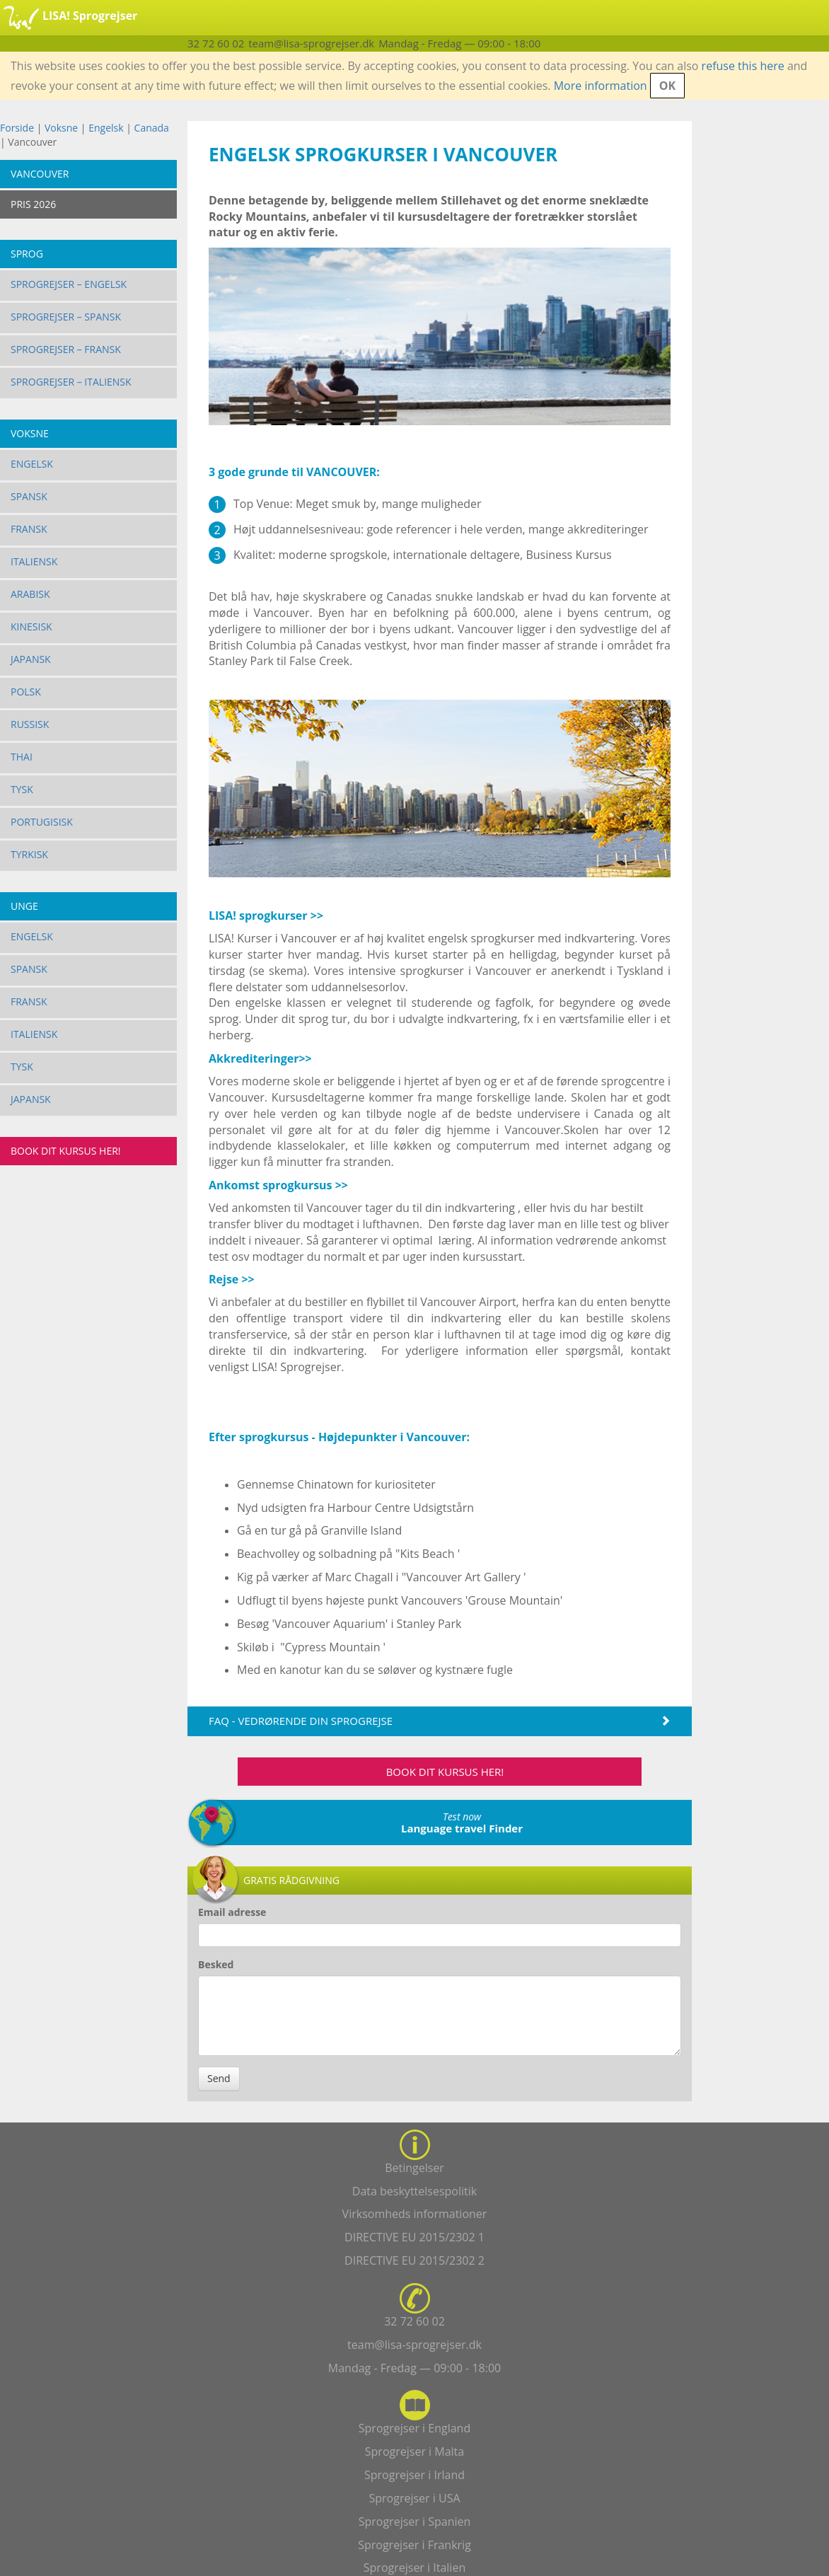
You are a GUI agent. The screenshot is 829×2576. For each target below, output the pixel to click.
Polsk (26, 691)
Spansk (29, 496)
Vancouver (40, 173)
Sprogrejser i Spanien (415, 2521)
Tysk (22, 789)
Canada (151, 127)
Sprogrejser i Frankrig (414, 2545)
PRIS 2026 (33, 204)
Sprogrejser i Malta (414, 2451)
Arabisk (30, 594)
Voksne (61, 127)
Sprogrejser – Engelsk (69, 284)
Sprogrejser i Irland (414, 2475)
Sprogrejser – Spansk (66, 316)
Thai (22, 756)
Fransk (29, 529)
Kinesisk (31, 626)
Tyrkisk (29, 854)
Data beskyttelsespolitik (414, 2191)
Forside (17, 127)
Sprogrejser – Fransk (66, 349)
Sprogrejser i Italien (414, 2567)
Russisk (30, 724)
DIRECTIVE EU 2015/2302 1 (414, 2237)
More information (600, 85)
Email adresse (232, 1912)
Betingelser (414, 2168)
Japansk (31, 659)
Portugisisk (42, 821)
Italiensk (34, 561)
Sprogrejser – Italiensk (71, 381)
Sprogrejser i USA (414, 2498)
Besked (215, 1964)
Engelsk (105, 127)
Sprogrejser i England (414, 2428)
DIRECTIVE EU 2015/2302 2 (414, 2260)
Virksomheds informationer (414, 2214)
